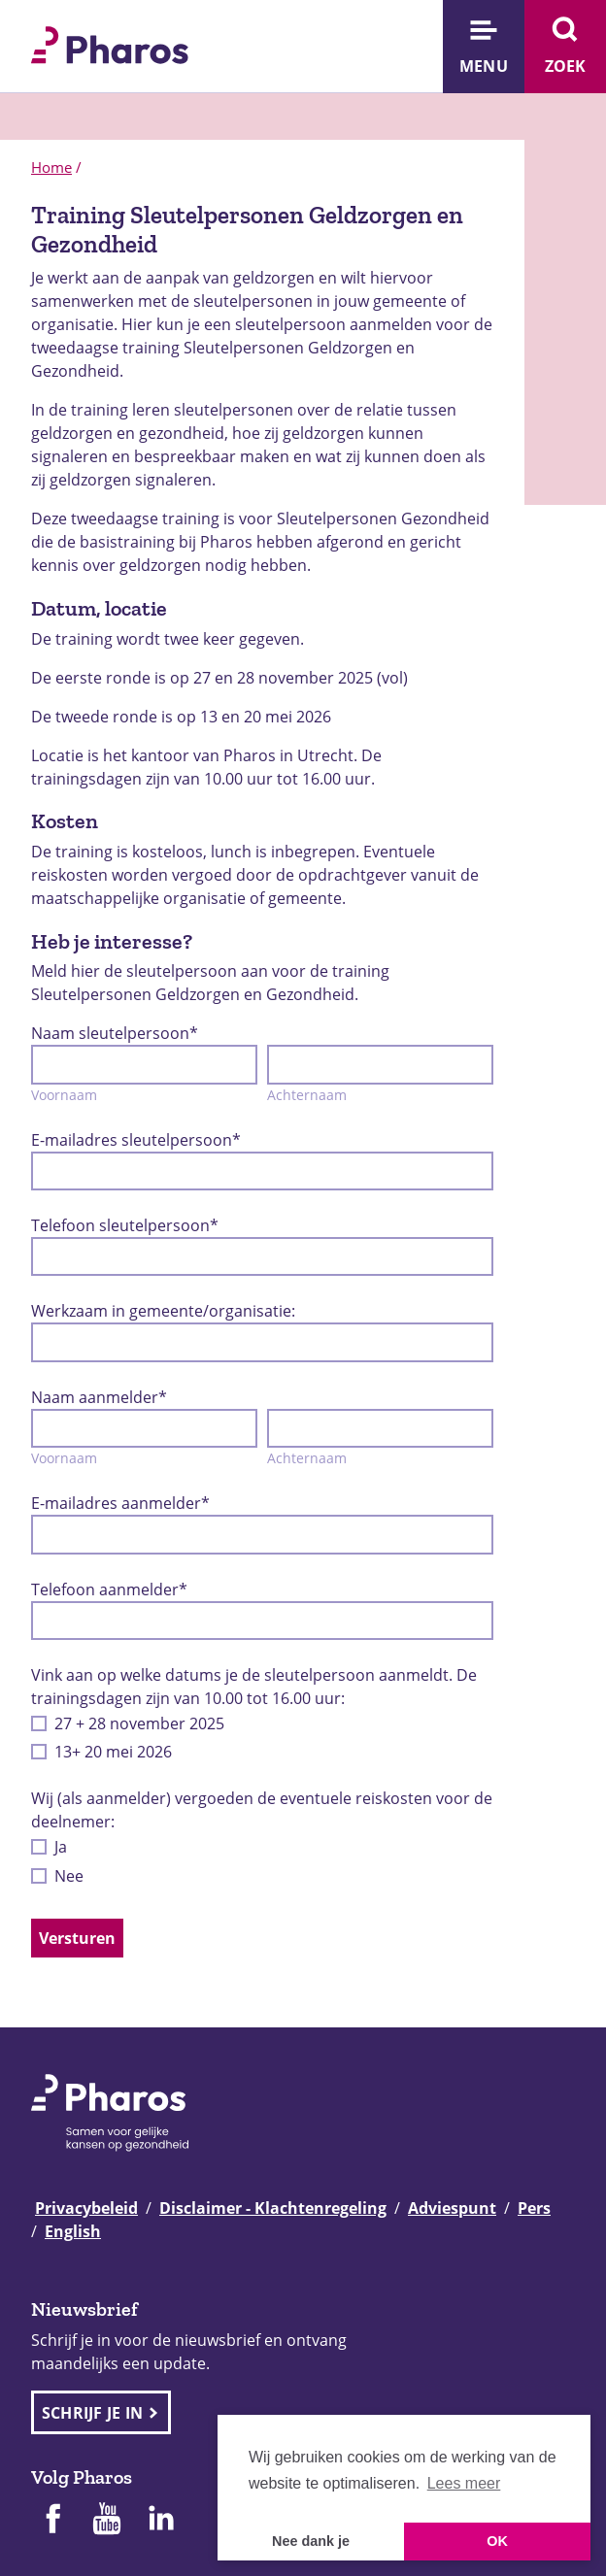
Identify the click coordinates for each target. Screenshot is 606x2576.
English (73, 2231)
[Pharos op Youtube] (106, 2520)
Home (51, 167)
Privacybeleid (86, 2208)
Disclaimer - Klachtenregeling (273, 2208)
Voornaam (64, 1095)
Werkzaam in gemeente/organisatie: (163, 1310)
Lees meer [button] (464, 2483)
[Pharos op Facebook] (52, 2520)
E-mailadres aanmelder (120, 1503)
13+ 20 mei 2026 (113, 1751)
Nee (69, 1876)
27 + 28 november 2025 (139, 1723)
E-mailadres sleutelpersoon (136, 1140)
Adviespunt (452, 2208)
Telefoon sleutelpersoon (125, 1225)
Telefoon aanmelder (109, 1589)
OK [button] (497, 2541)
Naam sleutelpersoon (114, 1033)
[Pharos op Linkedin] (161, 2520)
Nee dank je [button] (311, 2541)
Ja (60, 1846)
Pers (534, 2208)
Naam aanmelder (99, 1397)
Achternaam (307, 1095)
